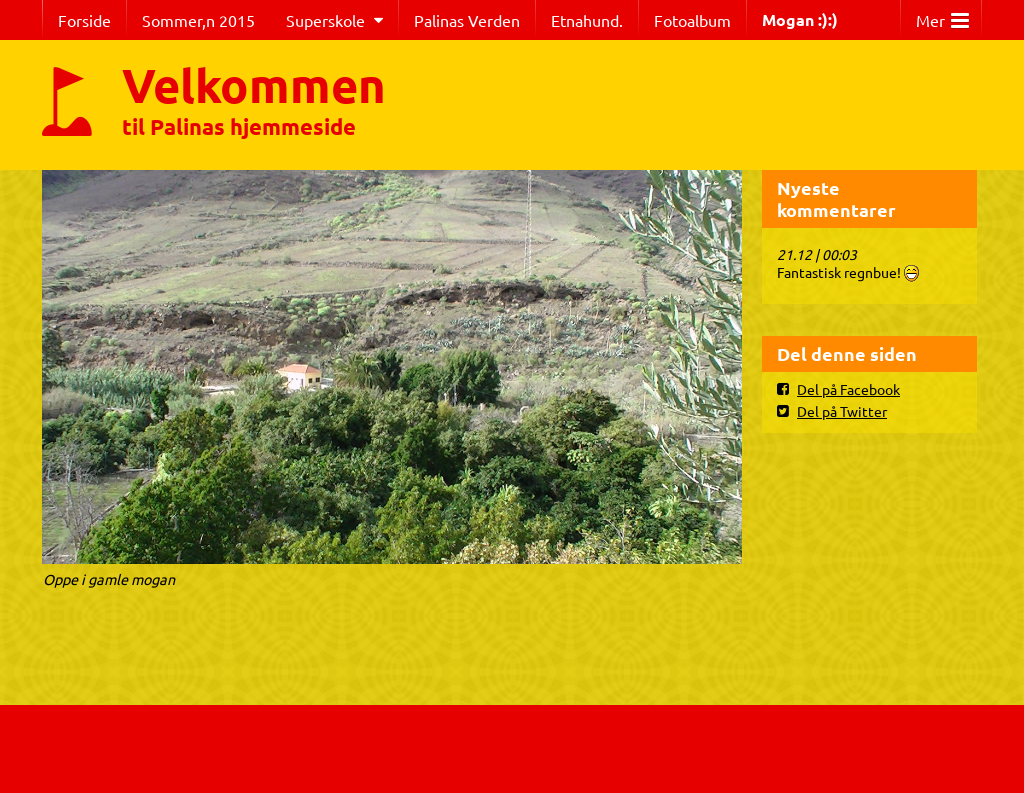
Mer (942, 15)
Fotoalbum (692, 20)
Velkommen (254, 84)
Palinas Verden (467, 20)
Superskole (325, 20)
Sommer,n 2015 (198, 20)
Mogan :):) (800, 19)
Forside (84, 20)
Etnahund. (587, 20)
